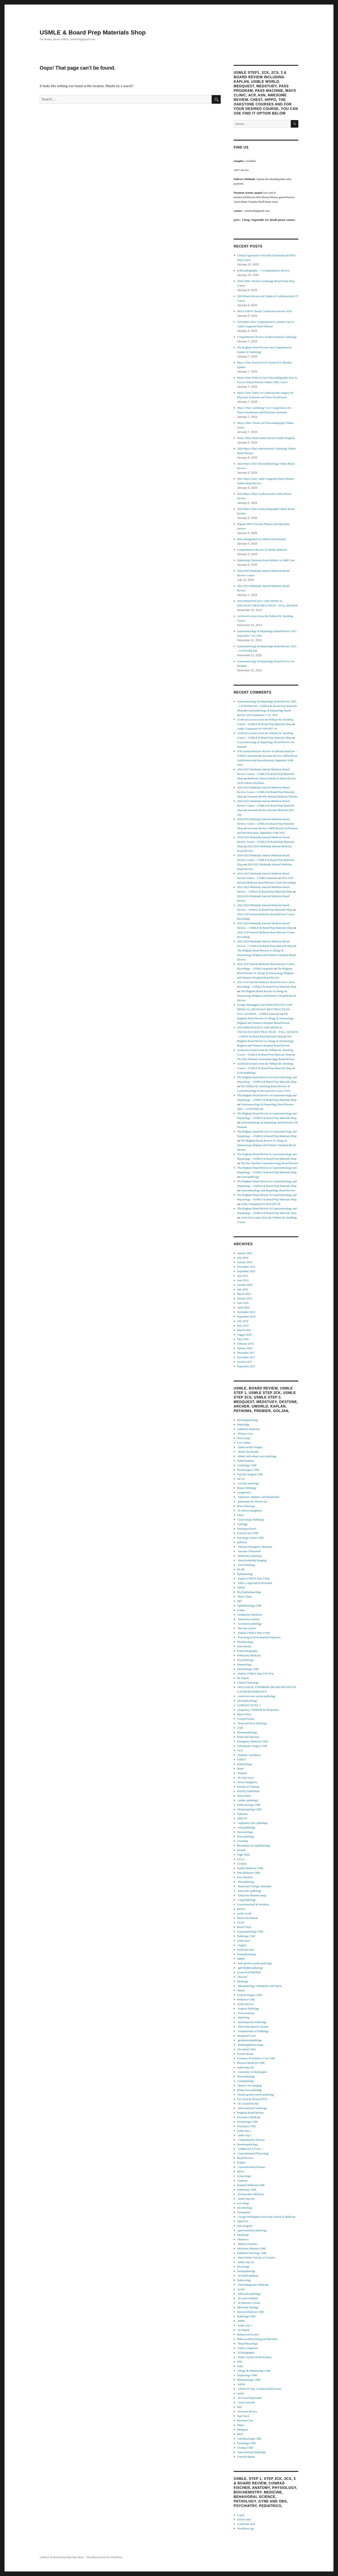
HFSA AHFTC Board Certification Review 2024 (264, 311)
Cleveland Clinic (246, 2049)
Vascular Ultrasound (249, 1551)
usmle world (244, 1913)
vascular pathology (248, 1483)
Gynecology (244, 2176)
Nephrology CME (247, 2375)
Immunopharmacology (250, 2044)
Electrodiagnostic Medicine (253, 2284)
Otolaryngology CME (249, 1809)
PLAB (240, 1569)
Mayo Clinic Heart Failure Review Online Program (266, 438)
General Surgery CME (249, 1995)
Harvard (242, 1976)
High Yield (243, 1854)
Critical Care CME (247, 1533)
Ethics (240, 1515)
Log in (240, 2514)
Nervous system (246, 1628)
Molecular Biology (247, 2307)
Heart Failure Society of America (256, 2257)
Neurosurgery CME (248, 1469)
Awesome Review (247, 2411)
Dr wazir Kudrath (247, 2298)
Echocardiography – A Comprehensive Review (263, 270)
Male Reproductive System (252, 2026)
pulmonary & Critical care (252, 1501)
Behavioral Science (248, 2334)
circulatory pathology (249, 1623)
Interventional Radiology (251, 2452)
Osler (240, 2366)
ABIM (240, 2320)
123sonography (245, 2352)
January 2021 (244, 1298)
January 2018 (244, 1348)
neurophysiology (246, 1954)
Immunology (244, 1664)
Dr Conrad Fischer (248, 2103)
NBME (241, 1587)
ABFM (241, 2384)
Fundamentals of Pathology (253, 2031)
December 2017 (246, 1352)
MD (239, 2406)
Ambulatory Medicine (249, 1614)
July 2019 (242, 1321)
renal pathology (246, 1827)
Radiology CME (246, 2316)
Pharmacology (245, 1641)
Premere (242, 1773)
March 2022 (244, 1293)
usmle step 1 (244, 1940)
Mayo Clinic (244, 1596)
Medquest (242, 2429)
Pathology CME (246, 1936)
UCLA (241, 1859)
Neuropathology (246, 2271)
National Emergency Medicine (254, 1546)
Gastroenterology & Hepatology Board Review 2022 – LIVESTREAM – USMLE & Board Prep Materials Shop (267, 706)
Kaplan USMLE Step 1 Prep (253, 1632)
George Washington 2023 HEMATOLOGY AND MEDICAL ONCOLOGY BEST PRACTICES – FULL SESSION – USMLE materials (264, 1009)
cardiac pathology (247, 1800)
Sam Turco (243, 2416)
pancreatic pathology (249, 1890)
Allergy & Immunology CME (254, 2370)
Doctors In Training (248, 1786)
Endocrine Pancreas (248, 1736)
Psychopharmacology (249, 1592)
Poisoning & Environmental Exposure (258, 1637)
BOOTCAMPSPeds (248, 1791)
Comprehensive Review (251, 2139)
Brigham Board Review (250, 2112)
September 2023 (246, 1271)
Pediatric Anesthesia (249, 1755)
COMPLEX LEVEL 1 (250, 2148)
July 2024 (242, 1257)
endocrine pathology (249, 2293)
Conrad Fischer (245, 1718)
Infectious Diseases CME (251, 2248)
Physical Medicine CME (251, 2062)
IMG (240, 2361)
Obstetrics (243, 2239)
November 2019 (246, 1312)
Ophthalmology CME (249, 1605)
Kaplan (241, 2162)
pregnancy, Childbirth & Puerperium (258, 1709)
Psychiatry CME (246, 2126)
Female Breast (245, 2053)
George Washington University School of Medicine (266, 2216)
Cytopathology (245, 2081)
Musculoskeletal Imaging (251, 1560)
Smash (241, 1990)
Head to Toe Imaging (249, 2085)
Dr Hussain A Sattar (248, 2302)
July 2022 (242, 1289)
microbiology (244, 2207)
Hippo (240, 2425)
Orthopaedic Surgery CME (252, 1746)
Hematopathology (247, 1732)
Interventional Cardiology (252, 2108)
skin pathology (245, 1881)
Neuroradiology (246, 2076)
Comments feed (246, 2524)
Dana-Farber (244, 1795)
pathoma (242, 1542)
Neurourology (245, 1832)
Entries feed (243, 2519)
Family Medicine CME (250, 1868)
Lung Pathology (246, 1899)
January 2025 (244, 1253)
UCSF (240, 1922)
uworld (241, 1850)
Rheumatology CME (248, 2379)
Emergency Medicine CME (252, 1741)
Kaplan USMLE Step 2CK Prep (255, 1673)
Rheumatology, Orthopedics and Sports (259, 1985)
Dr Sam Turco (245, 1777)
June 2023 (243, 1280)
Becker (241, 1908)
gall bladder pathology (250, 1967)
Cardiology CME (247, 1465)
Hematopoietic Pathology (251, 2022)
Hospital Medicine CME (251, 2185)
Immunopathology (247, 2144)
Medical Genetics (247, 2244)
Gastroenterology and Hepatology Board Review (268, 1190)
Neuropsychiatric (247, 1528)
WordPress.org (245, 2528)
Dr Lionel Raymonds (249, 2397)
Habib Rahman (245, 1460)
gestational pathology (249, 2040)
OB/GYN (242, 2221)
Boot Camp (243, 1438)
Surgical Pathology (248, 2008)
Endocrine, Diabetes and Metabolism (258, 1497)
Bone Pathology (246, 1506)
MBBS (241, 1958)
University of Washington (252, 2071)
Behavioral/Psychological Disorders (257, 2339)
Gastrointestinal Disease (251, 2167)
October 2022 (244, 1284)
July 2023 (242, 1275)
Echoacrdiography (247, 1650)
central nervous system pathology (256, 1696)
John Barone (244, 1646)
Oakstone (242, 1813)
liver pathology (245, 1836)
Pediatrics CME (246, 1999)
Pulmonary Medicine (249, 1655)
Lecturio (242, 1863)
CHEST (241, 1759)
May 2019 (243, 1325)
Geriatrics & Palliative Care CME (256, 2058)
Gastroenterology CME (250, 1931)
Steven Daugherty (247, 1782)
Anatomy (242, 2180)
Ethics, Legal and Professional (254, 1583)
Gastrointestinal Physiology (253, 2153)
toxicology (243, 2203)
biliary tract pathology (250, 2090)
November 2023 (246, 1266)
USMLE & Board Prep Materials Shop (93, 32)
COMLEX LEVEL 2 (249, 1705)
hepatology (243, 1424)
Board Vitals (244, 1927)
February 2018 (245, 1343)
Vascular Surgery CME (250, 1474)
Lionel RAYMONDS (249, 1972)
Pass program (244, 2225)
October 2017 (244, 1361)
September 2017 (246, 1366)
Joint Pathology (246, 1564)
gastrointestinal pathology (252, 2230)
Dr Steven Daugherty (249, 1510)
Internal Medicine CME (250, 2311)
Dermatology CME (248, 1669)
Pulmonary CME (246, 2189)
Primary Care (245, 1433)
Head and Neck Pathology (252, 1723)
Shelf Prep (243, 2017)
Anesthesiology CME (249, 2438)
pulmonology (244, 1764)
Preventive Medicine (248, 2117)
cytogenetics (244, 1492)
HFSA (240, 2171)
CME (240, 1727)
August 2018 (244, 1334)
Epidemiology (245, 1573)
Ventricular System (248, 1619)
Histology (242, 1981)
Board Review (245, 2157)
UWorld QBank (246, 2456)
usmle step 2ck (245, 2067)
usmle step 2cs (245, 2004)
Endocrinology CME (249, 1804)
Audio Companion (247, 2348)
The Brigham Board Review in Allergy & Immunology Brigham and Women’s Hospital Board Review (266, 955)
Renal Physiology (247, 2343)
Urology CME (245, 2447)
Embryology (244, 2280)
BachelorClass (245, 2420)
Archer (241, 2289)
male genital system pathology (254, 1963)
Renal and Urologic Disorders (254, 1886)
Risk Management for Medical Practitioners (261, 539)
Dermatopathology (247, 1420)
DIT (239, 1601)
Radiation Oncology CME (252, 2253)
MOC (240, 2434)
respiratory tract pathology (252, 1822)
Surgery (242, 1945)
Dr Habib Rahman (247, 2275)
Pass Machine (245, 1877)
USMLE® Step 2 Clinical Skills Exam (259, 2388)
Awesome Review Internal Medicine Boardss (272, 796)
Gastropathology (246, 1072)
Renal (240, 1768)
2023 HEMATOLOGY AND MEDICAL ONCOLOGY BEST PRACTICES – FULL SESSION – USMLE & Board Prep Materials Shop (267, 1032)
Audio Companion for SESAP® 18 (257, 728)
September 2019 (246, 1316)
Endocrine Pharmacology (251, 1895)
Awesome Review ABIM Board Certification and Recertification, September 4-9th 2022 (267, 760)
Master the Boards (247, 1451)
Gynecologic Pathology (250, 1519)
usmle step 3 (244, 2130)
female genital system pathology (255, 2094)
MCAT (241, 1478)
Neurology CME (246, 2443)
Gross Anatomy (246, 2402)
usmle (240, 2393)
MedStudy (243, 2234)
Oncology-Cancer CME (250, 1537)
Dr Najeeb (243, 1678)
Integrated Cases (246, 2035)
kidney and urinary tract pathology (257, 1456)
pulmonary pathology (249, 1555)
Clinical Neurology (248, 1682)
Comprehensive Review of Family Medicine (262, 549)
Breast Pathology (246, 1487)
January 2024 (244, 1262)
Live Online (243, 1442)
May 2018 (243, 1339)
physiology (243, 2266)
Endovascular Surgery (250, 1447)
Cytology (242, 1524)
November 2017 (246, 1357)
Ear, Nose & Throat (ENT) (252, 2099)
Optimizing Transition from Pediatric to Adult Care (265, 560)
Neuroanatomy (246, 2013)
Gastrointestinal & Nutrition (253, 1904)
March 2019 (244, 1330)
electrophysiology (247, 1700)
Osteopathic (243, 2212)
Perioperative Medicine (250, 2194)
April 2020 (243, 1307)
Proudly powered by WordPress (104, 2557)
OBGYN (242, 1818)
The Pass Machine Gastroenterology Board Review (266, 1059)
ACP (240, 1750)
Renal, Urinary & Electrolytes (254, 2357)
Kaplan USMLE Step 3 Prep (253, 1578)
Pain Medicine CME (248, 1872)
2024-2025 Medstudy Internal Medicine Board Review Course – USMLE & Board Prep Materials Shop (265, 774)
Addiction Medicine (248, 1429)
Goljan (241, 1610)
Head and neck (245, 1949)
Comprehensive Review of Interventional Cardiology (267, 336)
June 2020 (243, 1302)
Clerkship (242, 1841)
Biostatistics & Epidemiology (254, 1845)
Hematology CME (247, 2121)
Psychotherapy (245, 1659)
